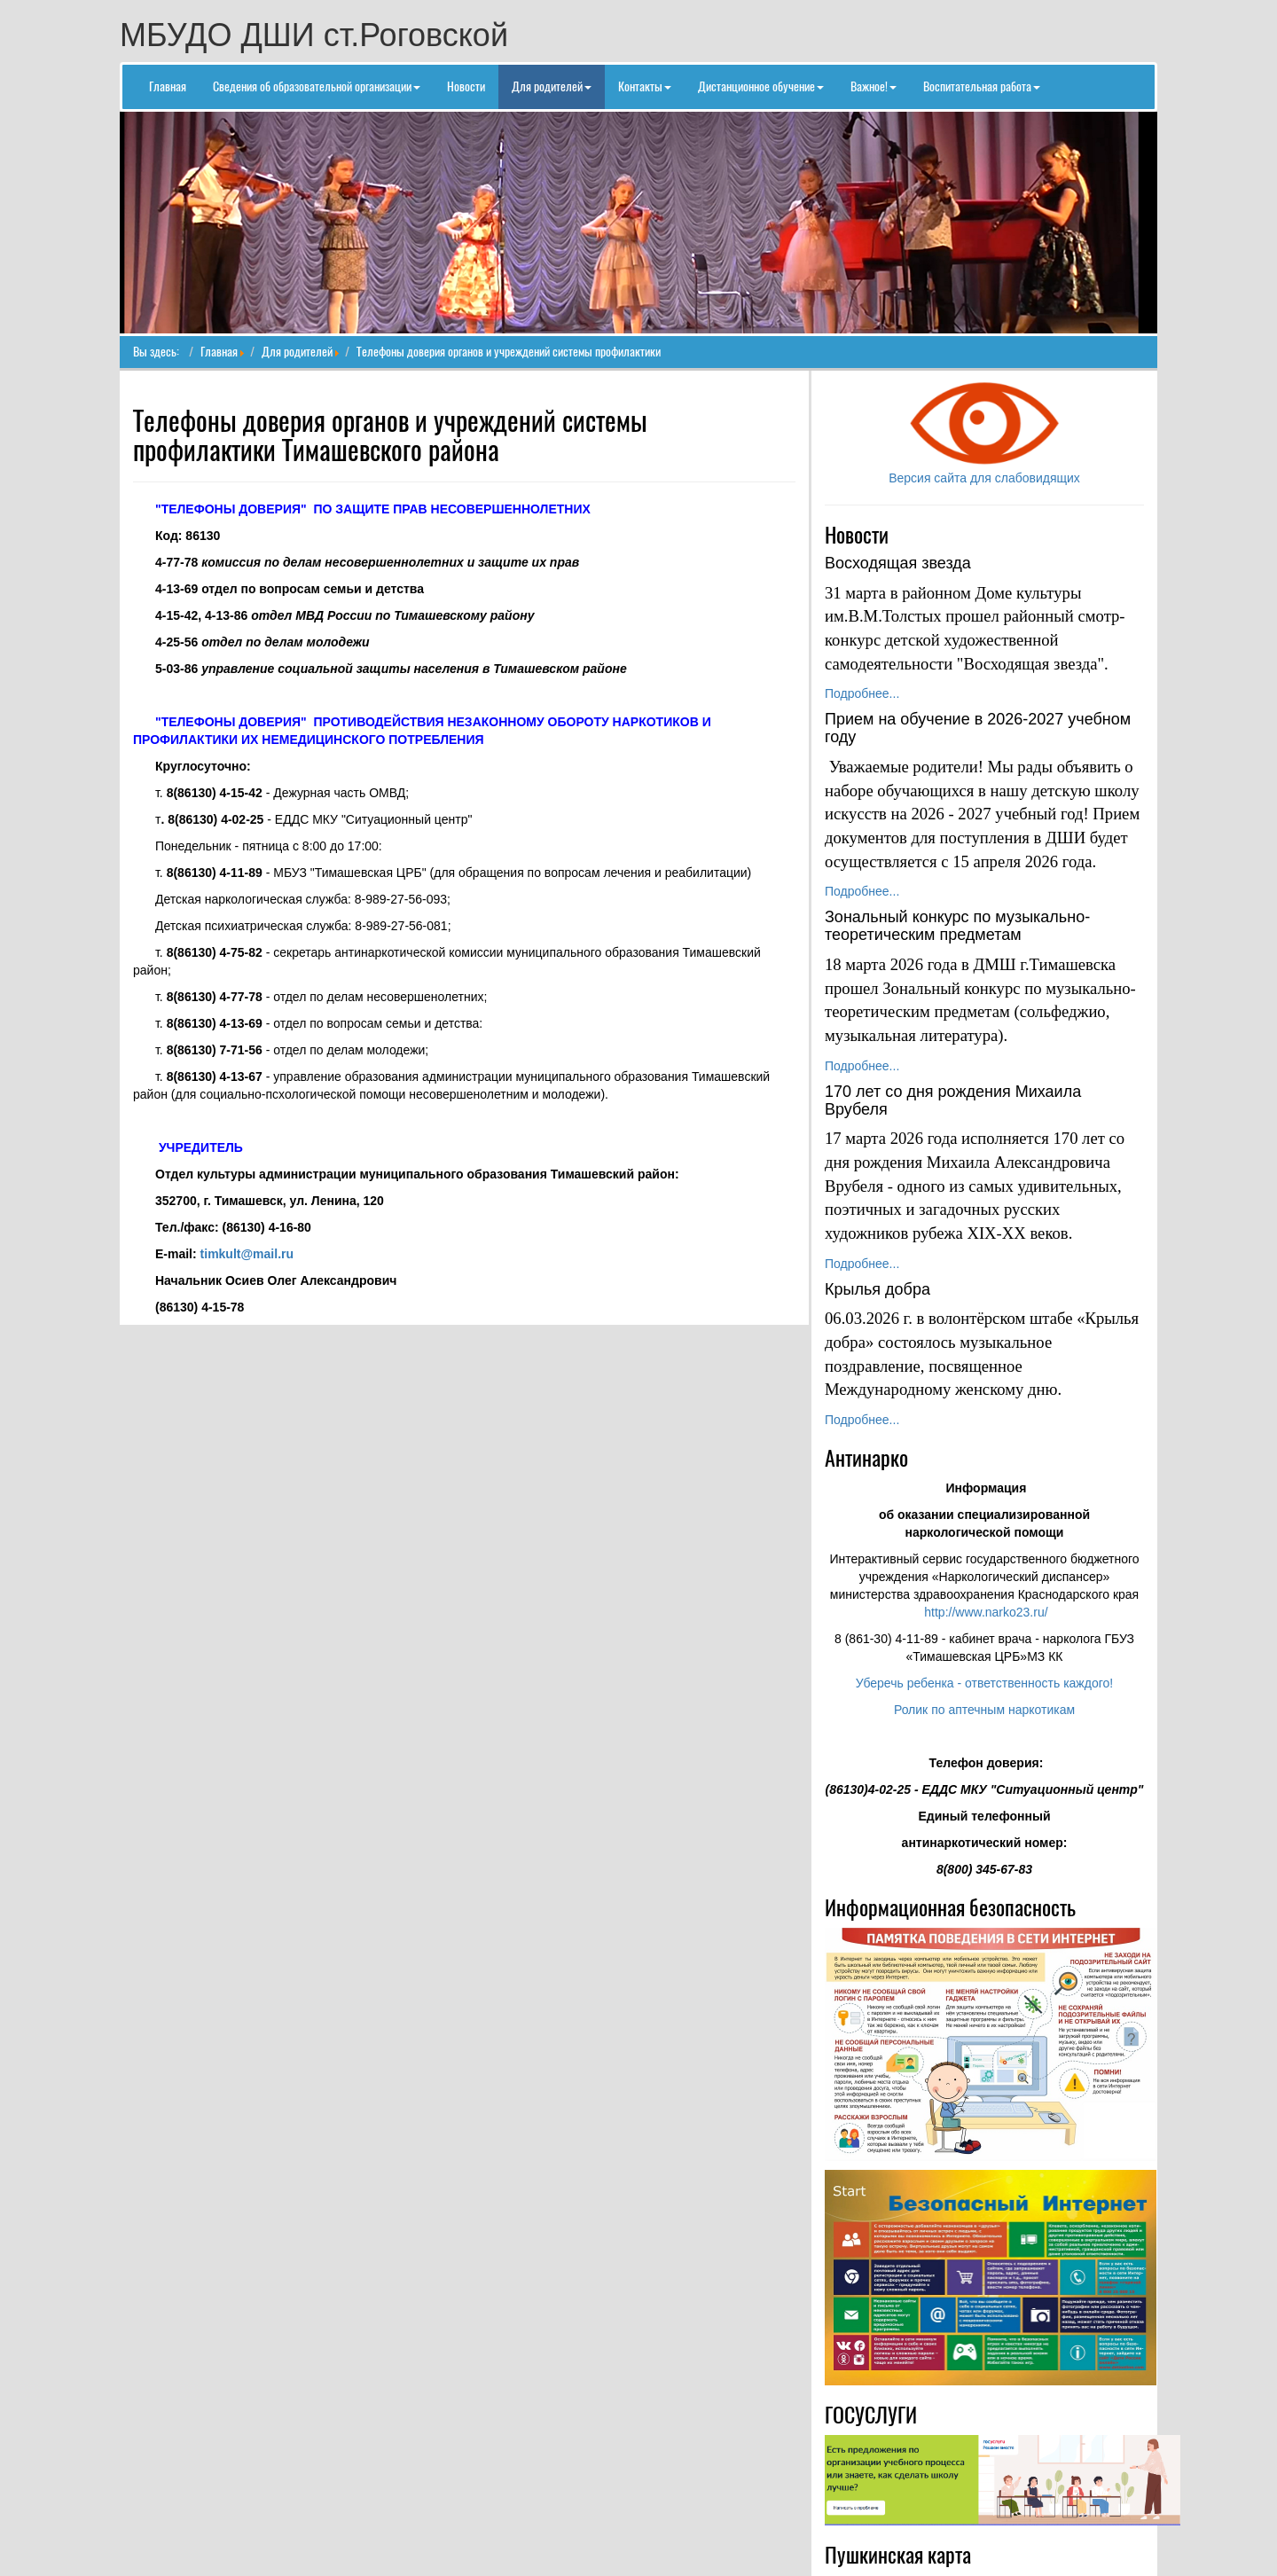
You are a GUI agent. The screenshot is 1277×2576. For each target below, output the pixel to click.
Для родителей (297, 351)
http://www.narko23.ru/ (985, 1612)
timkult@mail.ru (247, 1254)
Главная (219, 351)
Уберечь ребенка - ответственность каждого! (984, 1683)
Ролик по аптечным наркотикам (984, 1710)
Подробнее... (862, 693)
